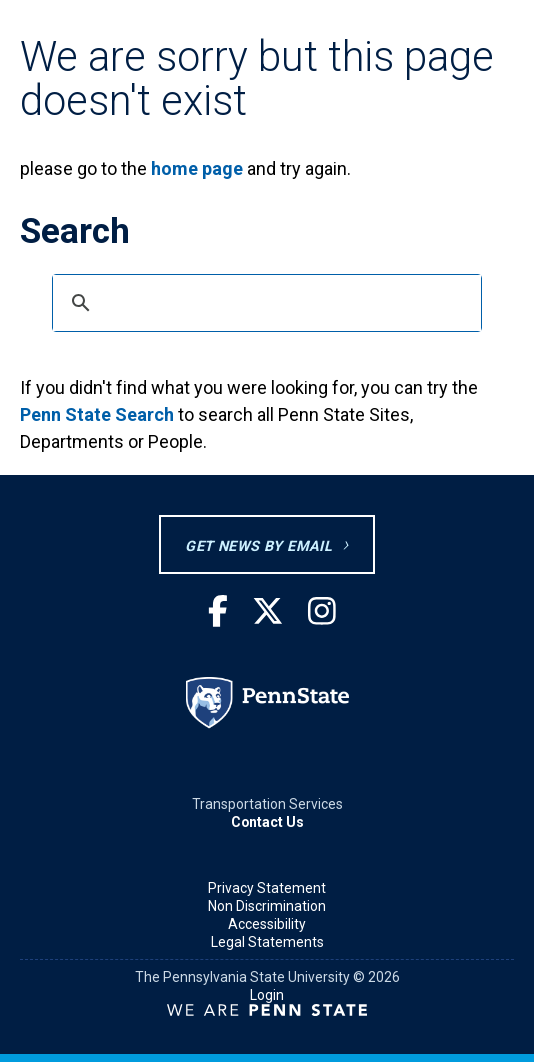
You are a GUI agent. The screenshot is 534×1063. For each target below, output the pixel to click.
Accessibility (267, 924)
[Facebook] (218, 612)
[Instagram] (322, 612)
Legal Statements (267, 942)
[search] (264, 303)
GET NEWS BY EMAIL (258, 546)
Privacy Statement (267, 888)
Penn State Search (97, 414)
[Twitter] (268, 612)
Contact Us (267, 822)
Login (267, 995)
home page (197, 168)
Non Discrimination (267, 906)
